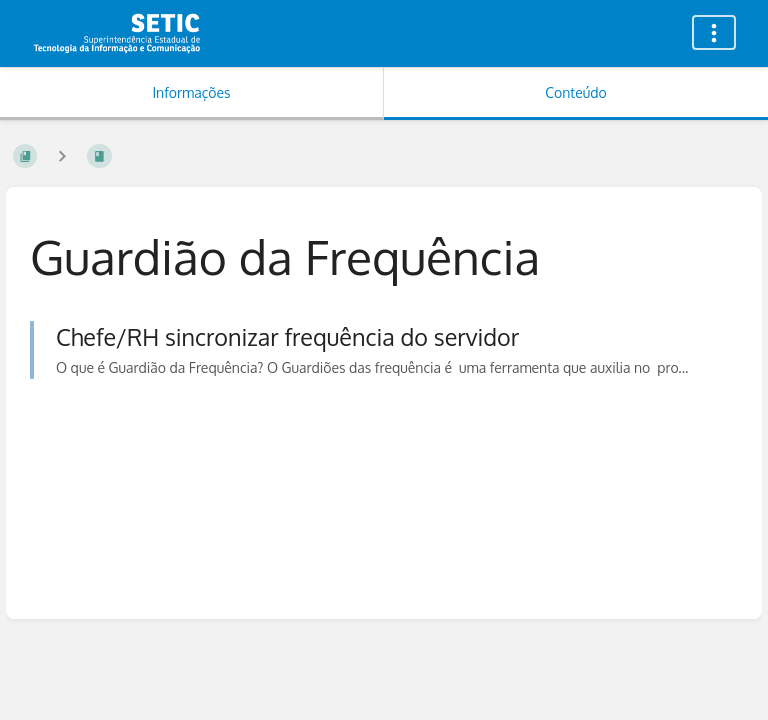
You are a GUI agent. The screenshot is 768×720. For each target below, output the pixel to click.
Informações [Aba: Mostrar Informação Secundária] (191, 92)
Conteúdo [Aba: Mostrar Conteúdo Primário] (575, 92)
